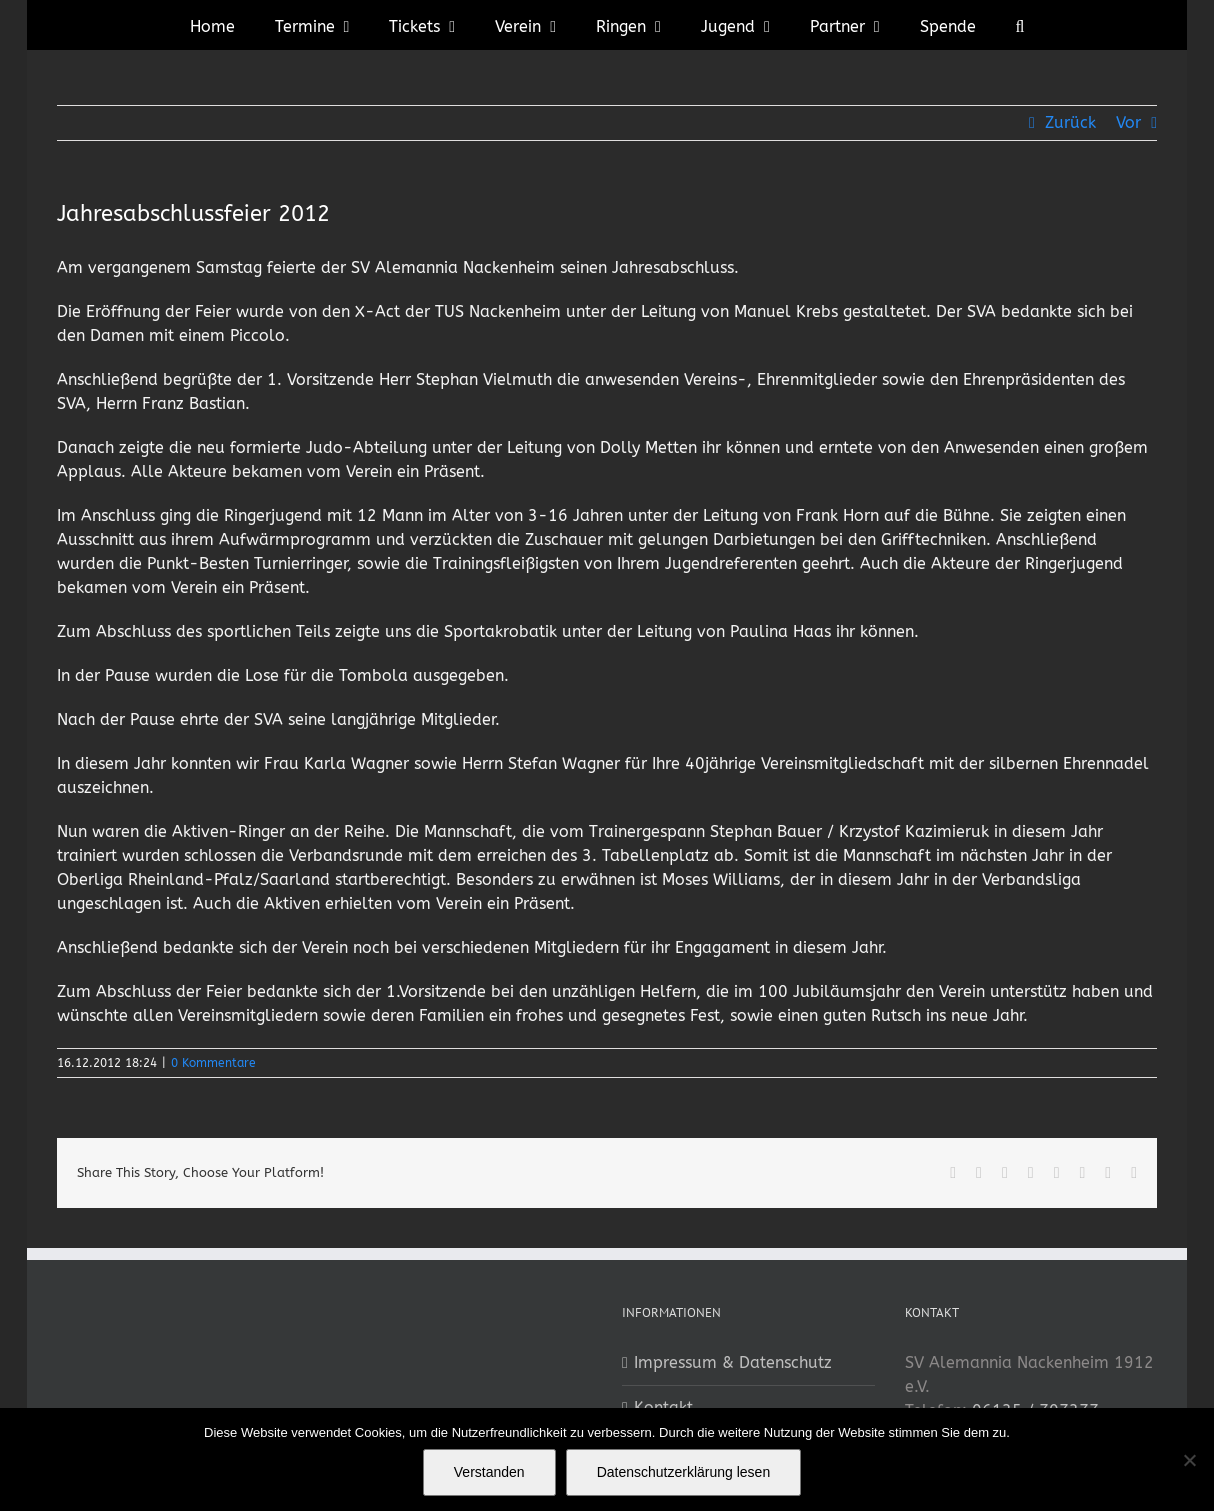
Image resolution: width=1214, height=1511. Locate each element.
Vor (1128, 122)
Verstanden (489, 1472)
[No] (1189, 1460)
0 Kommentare (213, 1063)
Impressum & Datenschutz (733, 1362)
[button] (1020, 25)
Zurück (1070, 122)
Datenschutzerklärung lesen (684, 1472)
